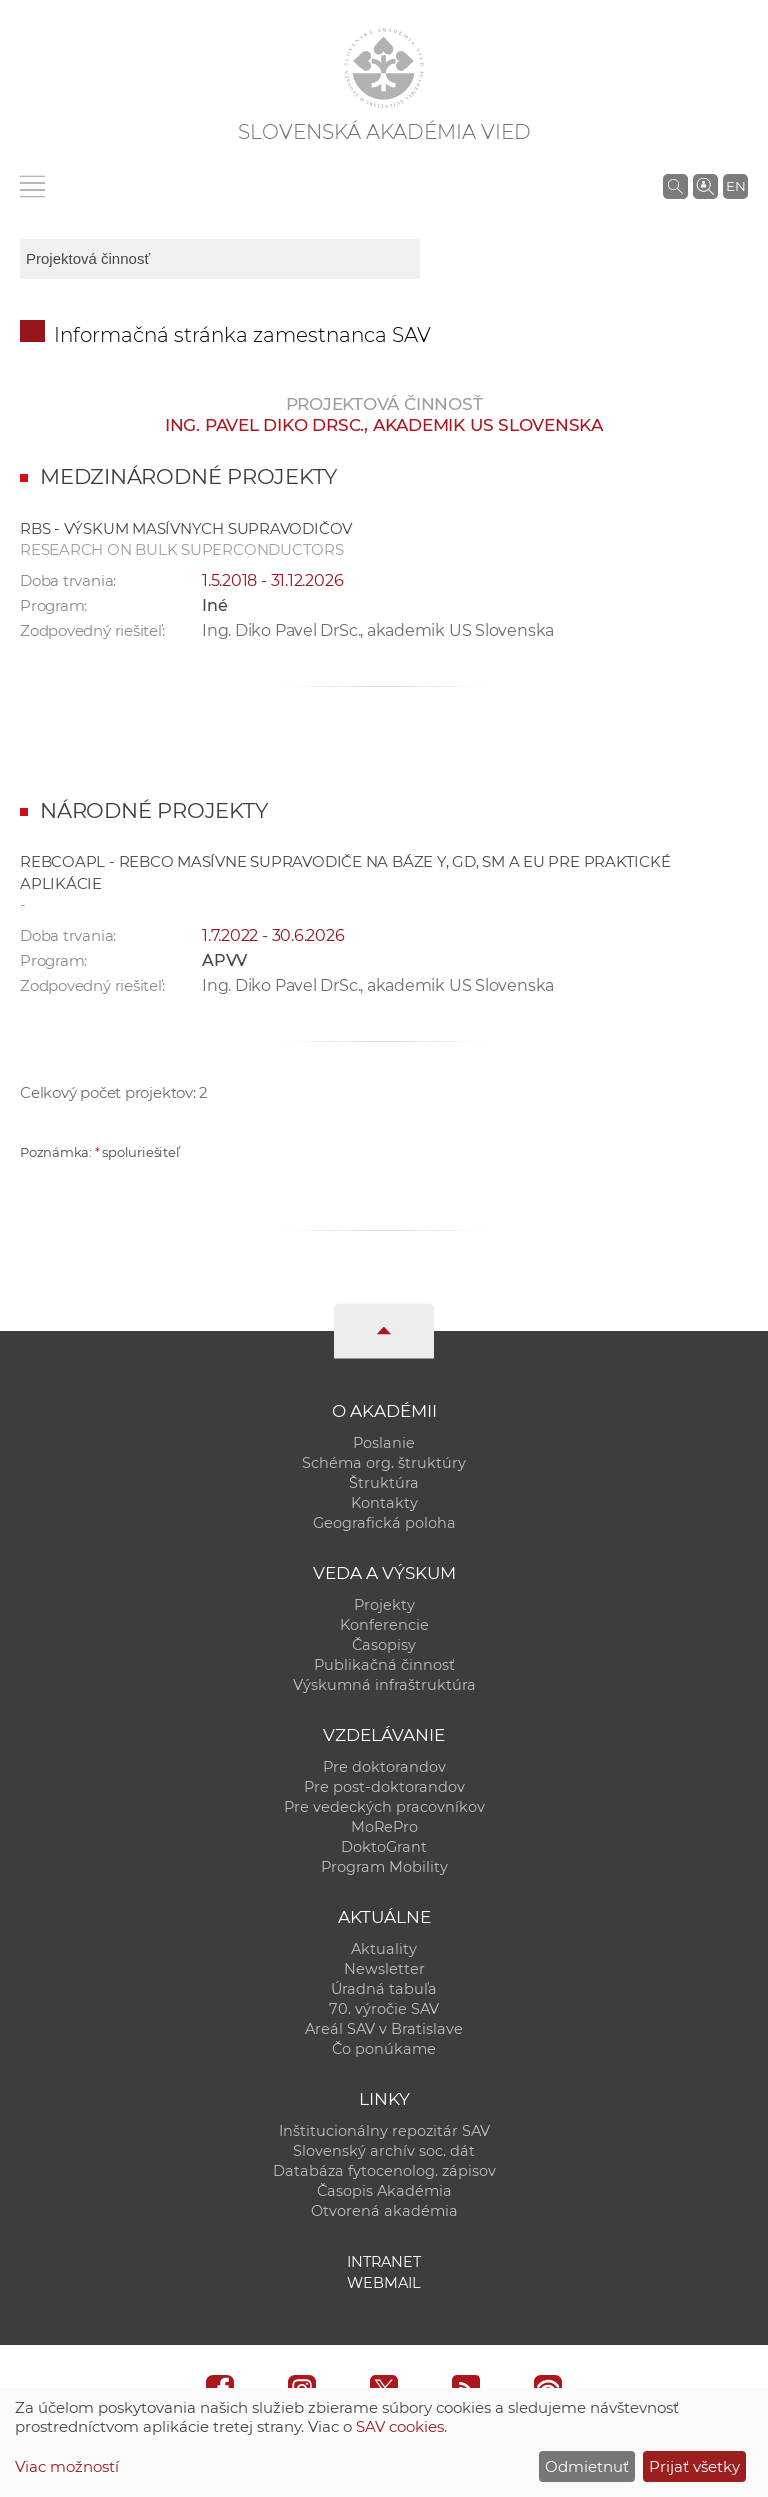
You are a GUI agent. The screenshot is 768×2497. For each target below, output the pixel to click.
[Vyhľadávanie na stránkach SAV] (675, 186)
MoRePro (384, 1827)
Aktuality (384, 1949)
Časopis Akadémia (384, 2191)
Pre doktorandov (384, 1767)
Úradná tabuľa (384, 1989)
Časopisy (384, 1645)
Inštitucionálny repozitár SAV (384, 2131)
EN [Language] (736, 186)
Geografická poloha (384, 1523)
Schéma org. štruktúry (384, 1463)
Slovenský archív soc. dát (384, 2151)
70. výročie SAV (384, 2009)
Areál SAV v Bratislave (384, 2029)
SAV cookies (400, 2426)
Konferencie (384, 1625)
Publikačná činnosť (384, 1665)
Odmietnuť (587, 2466)
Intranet (384, 2262)
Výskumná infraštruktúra (384, 1685)
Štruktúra (384, 1483)
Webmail (384, 2283)
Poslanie (384, 1443)
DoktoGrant (384, 1847)
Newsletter (384, 1969)
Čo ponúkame (384, 2049)
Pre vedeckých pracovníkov (384, 1807)
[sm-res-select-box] (220, 259)
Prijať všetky (694, 2466)
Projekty (384, 1605)
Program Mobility (384, 1867)
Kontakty (384, 1503)
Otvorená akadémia (384, 2211)
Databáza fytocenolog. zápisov (384, 2171)
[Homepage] (384, 68)
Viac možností (67, 2466)
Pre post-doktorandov (384, 1787)
